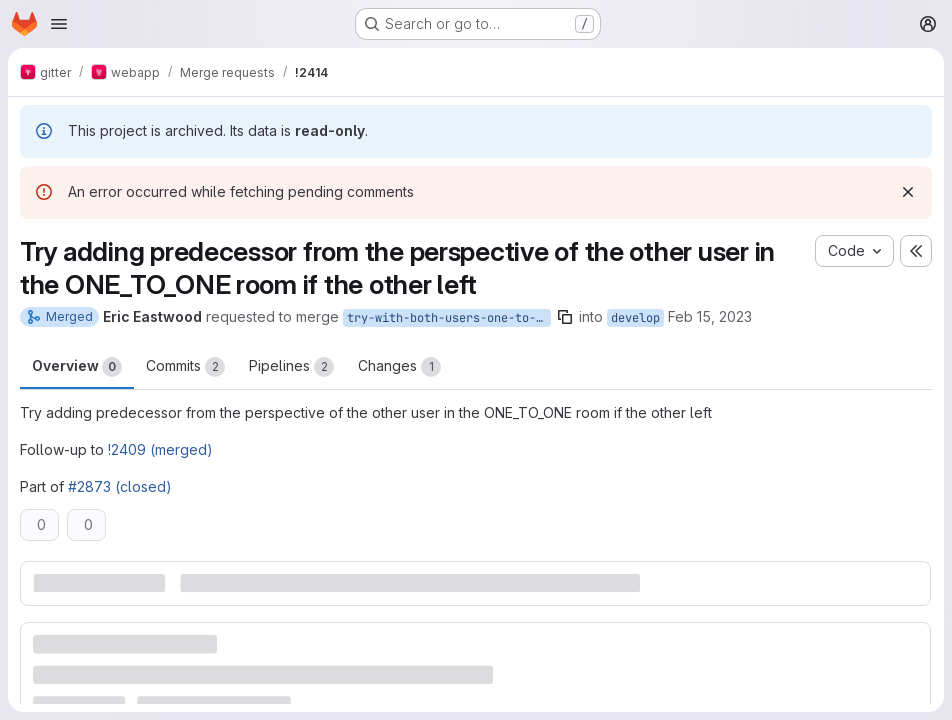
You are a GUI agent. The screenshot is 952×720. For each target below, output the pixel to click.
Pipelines (291, 367)
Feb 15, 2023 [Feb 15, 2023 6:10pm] (710, 316)
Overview (77, 367)
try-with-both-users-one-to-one (449, 318)
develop (635, 318)
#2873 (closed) (120, 486)
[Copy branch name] (565, 317)
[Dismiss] (908, 192)
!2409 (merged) (160, 449)
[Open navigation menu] (59, 24)
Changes (399, 367)
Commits (185, 367)
